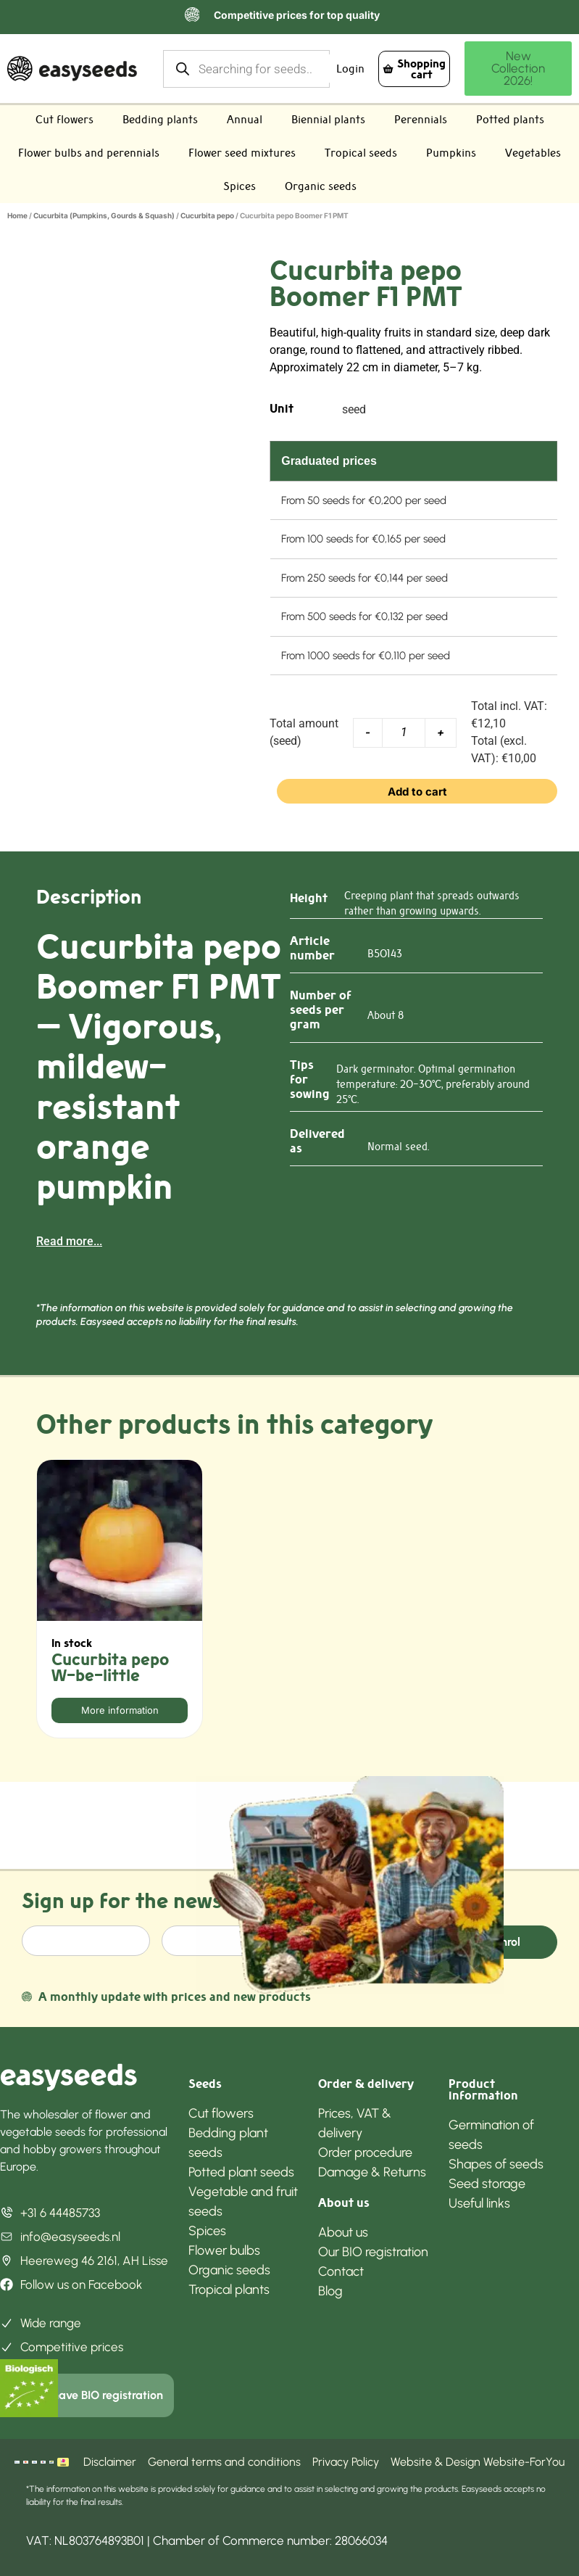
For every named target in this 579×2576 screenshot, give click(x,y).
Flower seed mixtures (242, 153)
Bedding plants (160, 119)
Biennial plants (328, 119)
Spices (239, 186)
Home (17, 215)
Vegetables (533, 153)
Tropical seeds (361, 153)
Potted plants (510, 119)
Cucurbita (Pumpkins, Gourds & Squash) (104, 215)
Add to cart (417, 791)
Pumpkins (451, 153)
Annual (244, 119)
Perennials (420, 119)
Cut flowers (64, 119)
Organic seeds (321, 186)
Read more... (69, 1241)
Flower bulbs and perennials (88, 153)
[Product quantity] (404, 733)
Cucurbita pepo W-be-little (110, 1667)
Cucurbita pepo (207, 215)
